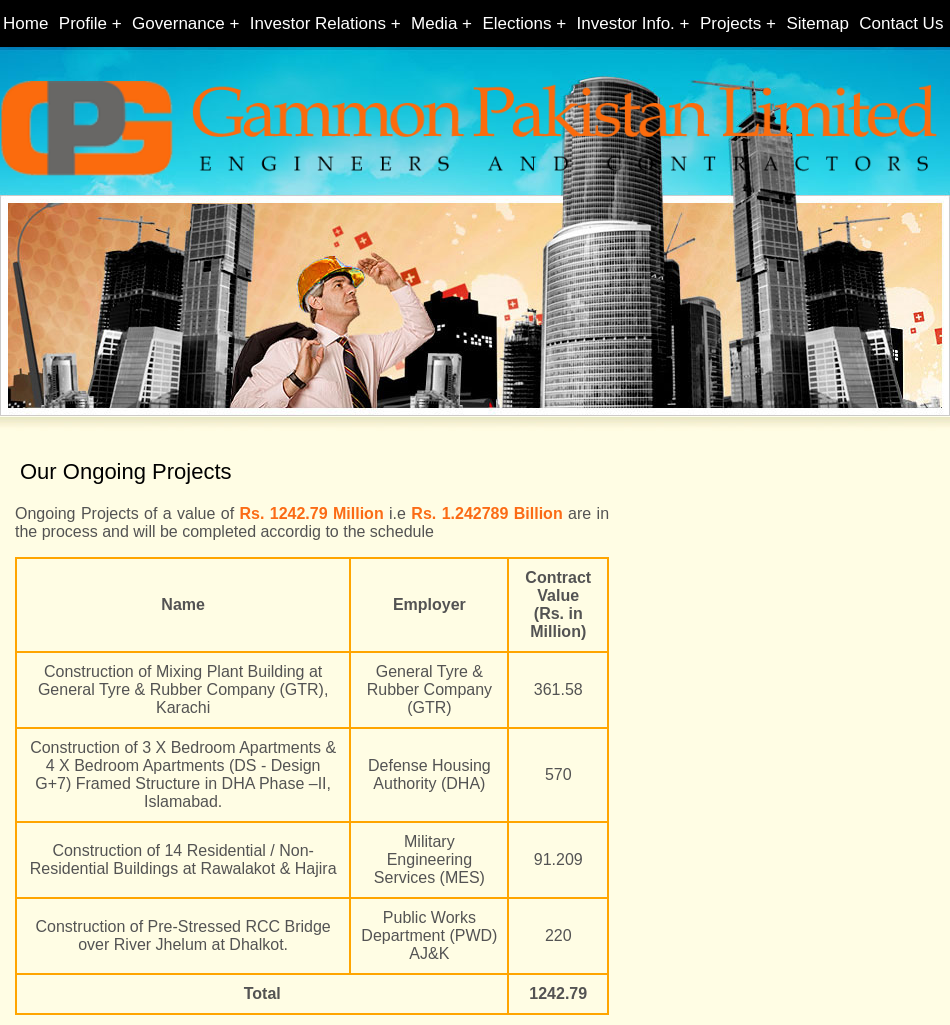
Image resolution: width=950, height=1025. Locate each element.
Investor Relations (318, 23)
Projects (730, 23)
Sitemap (817, 23)
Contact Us (901, 23)
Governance (178, 23)
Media (434, 23)
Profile (83, 23)
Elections (516, 23)
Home (25, 23)
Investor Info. (626, 23)
